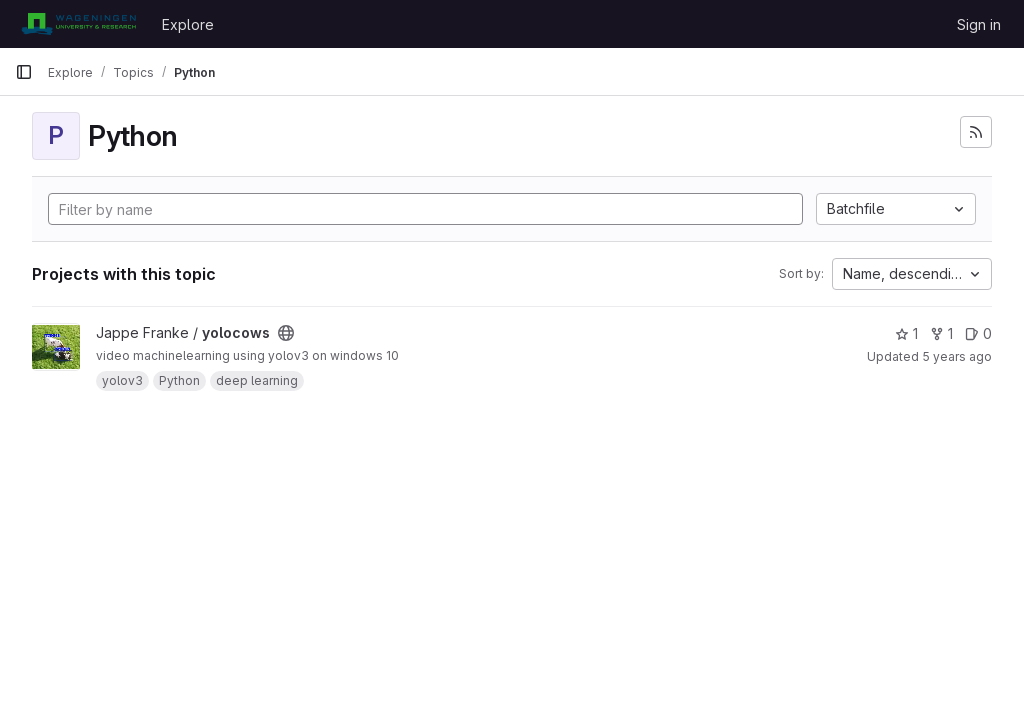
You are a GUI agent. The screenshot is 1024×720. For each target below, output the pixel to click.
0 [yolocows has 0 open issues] (978, 333)
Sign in (979, 24)
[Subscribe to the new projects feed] (976, 132)
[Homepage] (78, 24)
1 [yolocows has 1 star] (906, 333)
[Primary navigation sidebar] (24, 72)
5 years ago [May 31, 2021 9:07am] (957, 356)
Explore (188, 24)
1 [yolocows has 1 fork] (941, 333)
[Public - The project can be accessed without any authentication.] (286, 333)
